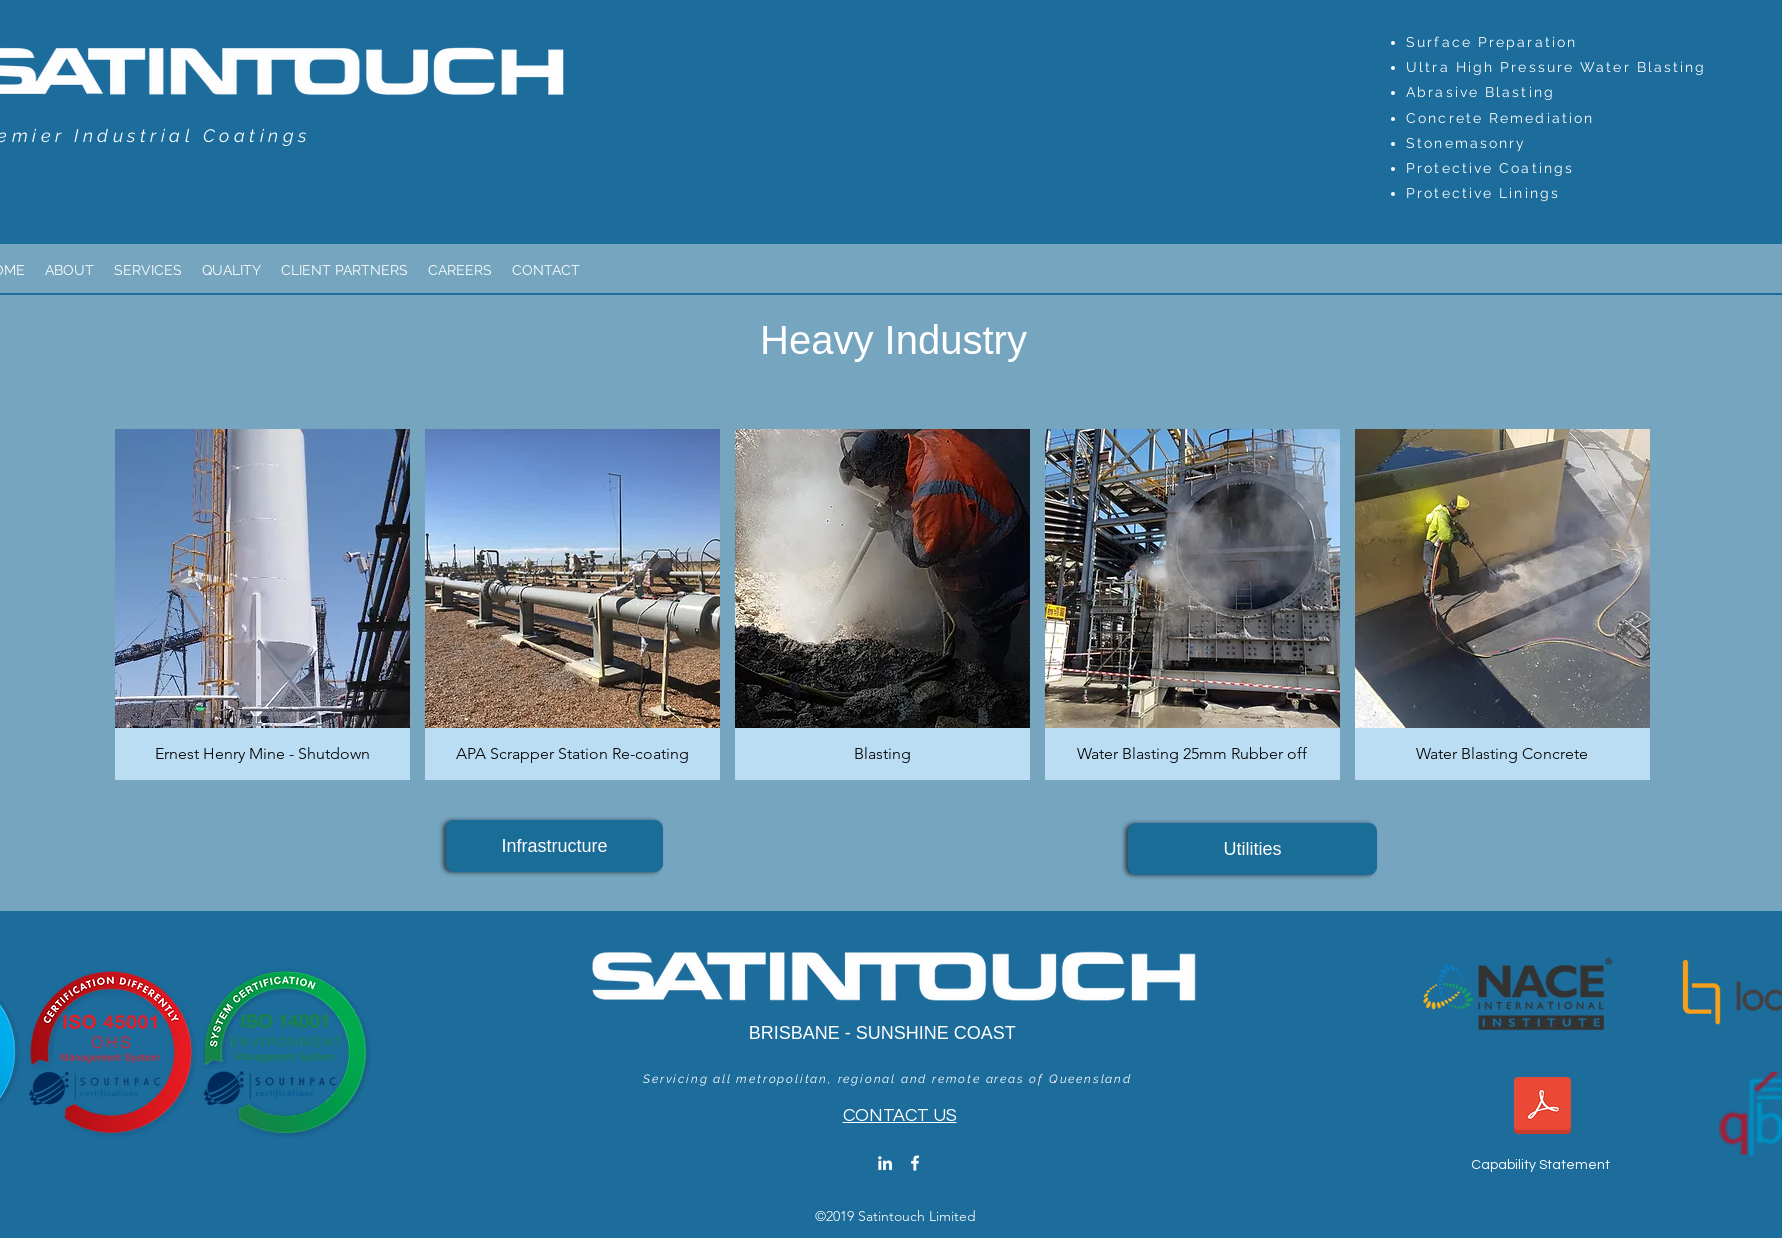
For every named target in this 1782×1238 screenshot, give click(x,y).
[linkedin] (885, 1163)
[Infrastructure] (554, 846)
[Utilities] (1252, 849)
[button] (262, 604)
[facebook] (915, 1163)
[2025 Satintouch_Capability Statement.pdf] (1542, 1107)
